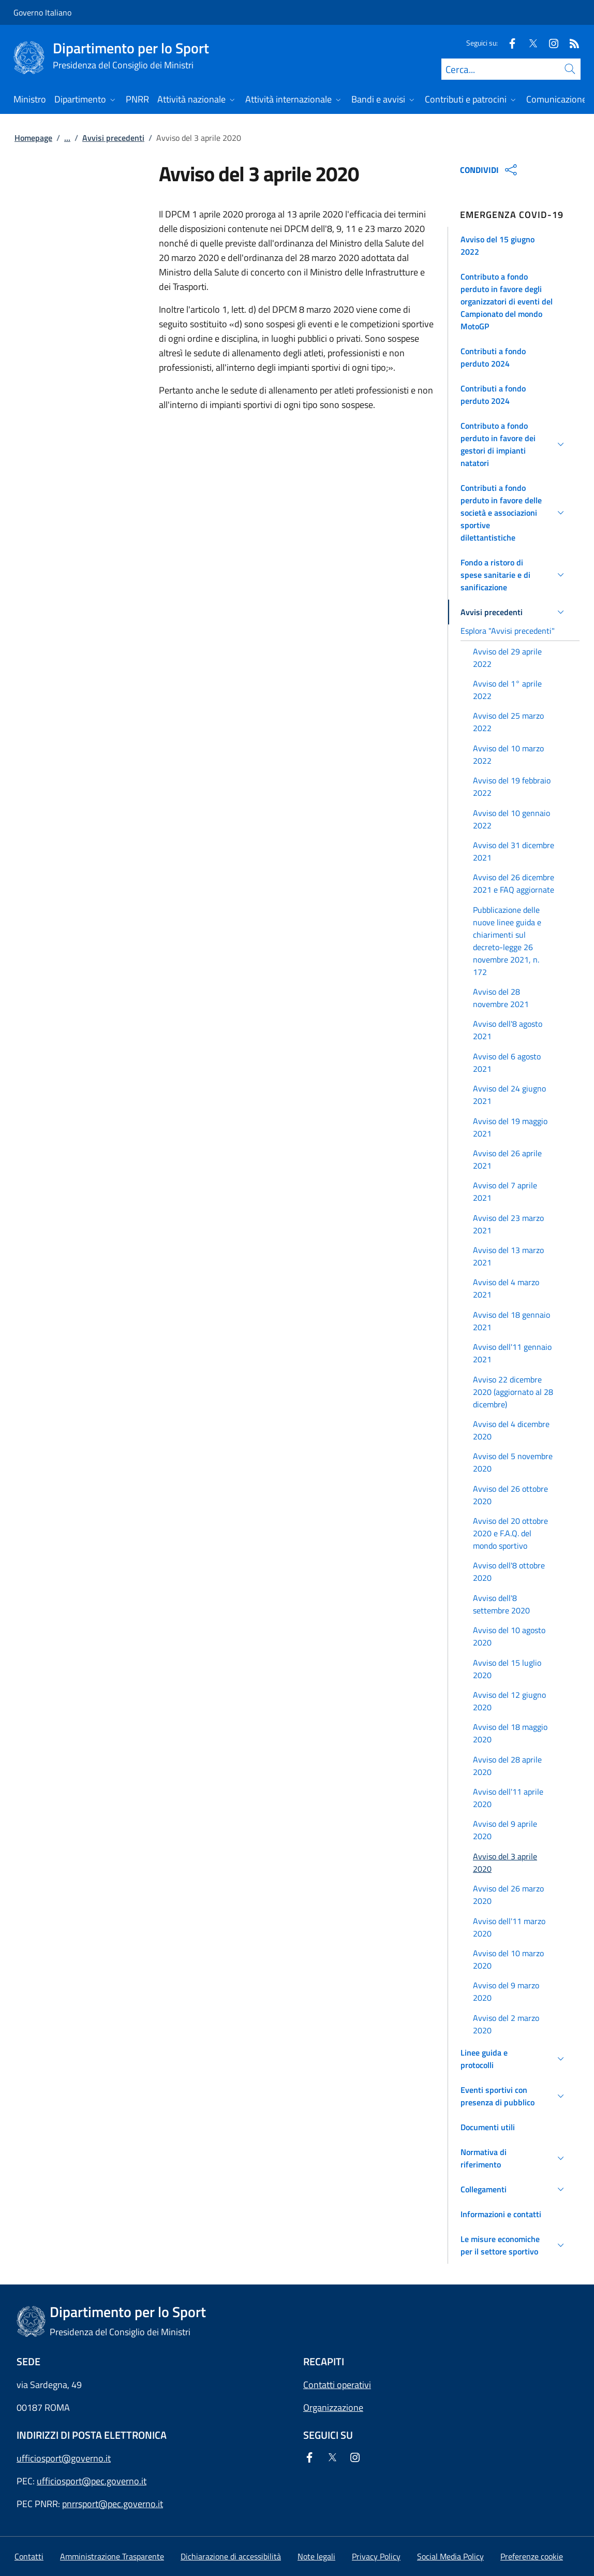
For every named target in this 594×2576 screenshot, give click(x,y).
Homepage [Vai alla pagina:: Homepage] (33, 138)
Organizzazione (333, 2407)
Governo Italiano (42, 12)
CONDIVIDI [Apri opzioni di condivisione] (489, 170)
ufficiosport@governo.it (64, 2458)
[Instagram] (549, 43)
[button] (514, 245)
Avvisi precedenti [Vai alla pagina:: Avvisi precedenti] (113, 138)
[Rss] (570, 43)
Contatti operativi (337, 2385)
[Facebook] (508, 43)
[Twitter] (528, 43)
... (67, 138)
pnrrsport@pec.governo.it (112, 2504)
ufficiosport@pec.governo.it (91, 2481)
